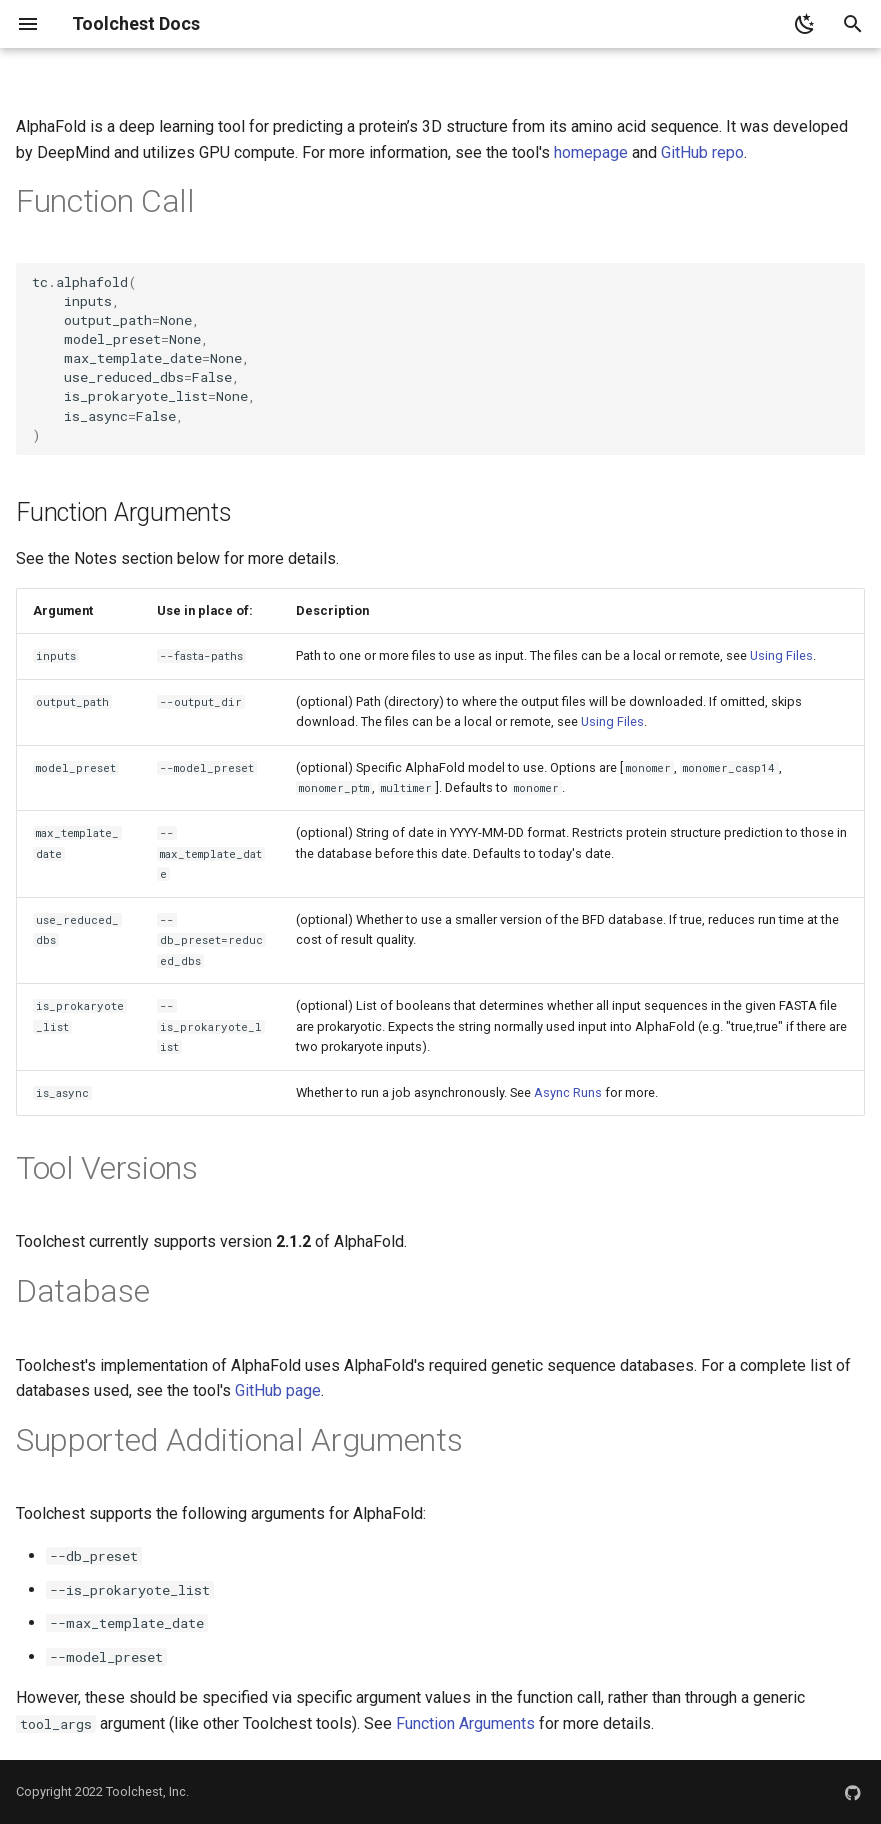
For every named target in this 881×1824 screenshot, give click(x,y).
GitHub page (278, 1390)
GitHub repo (702, 152)
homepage (591, 152)
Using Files (781, 655)
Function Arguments (465, 1723)
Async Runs (568, 1092)
